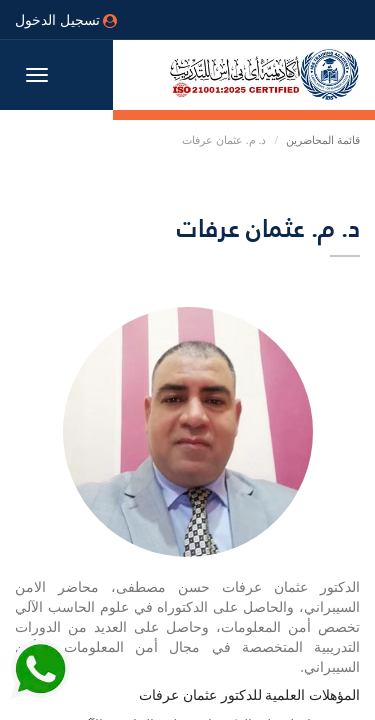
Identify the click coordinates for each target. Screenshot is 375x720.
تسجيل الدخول (66, 19)
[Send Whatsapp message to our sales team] (40, 677)
